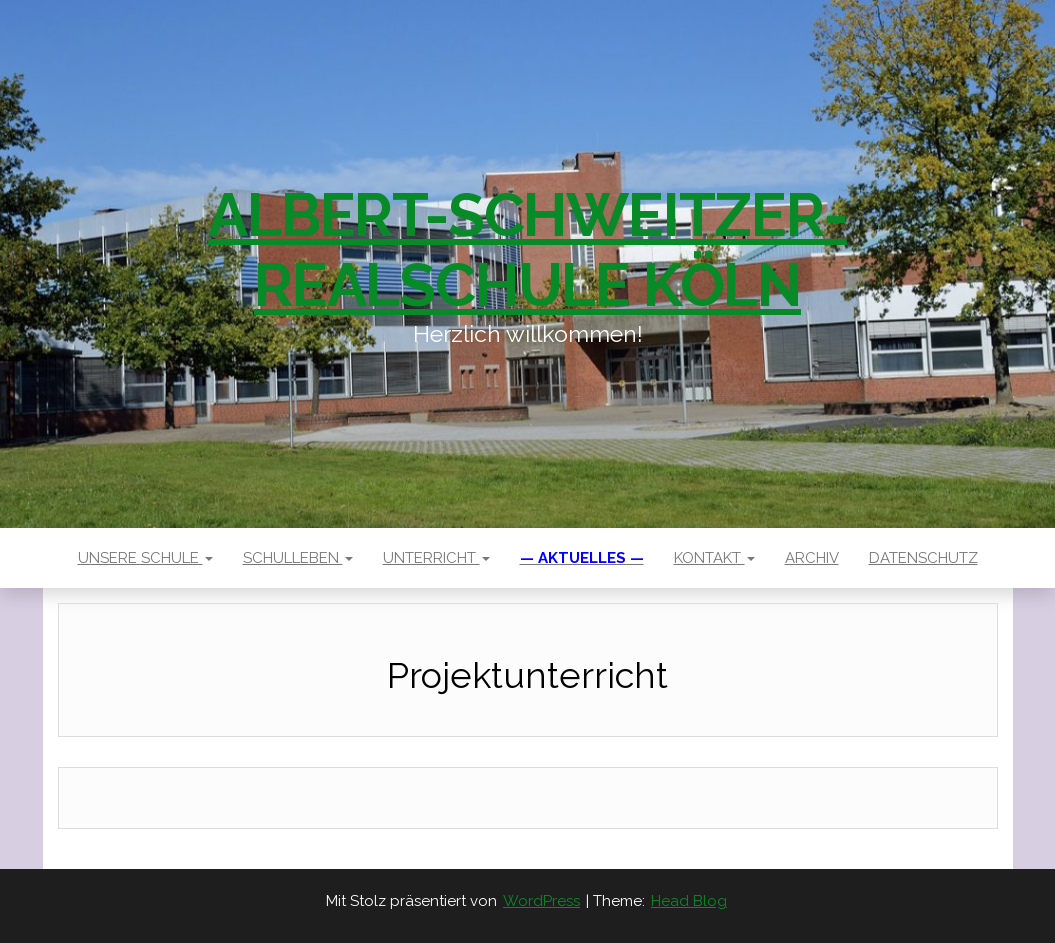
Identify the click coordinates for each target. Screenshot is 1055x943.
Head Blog (689, 901)
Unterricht (436, 558)
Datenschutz (923, 558)
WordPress (541, 901)
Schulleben (298, 558)
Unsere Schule (145, 558)
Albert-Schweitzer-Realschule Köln (527, 250)
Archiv (812, 558)
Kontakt (714, 558)
